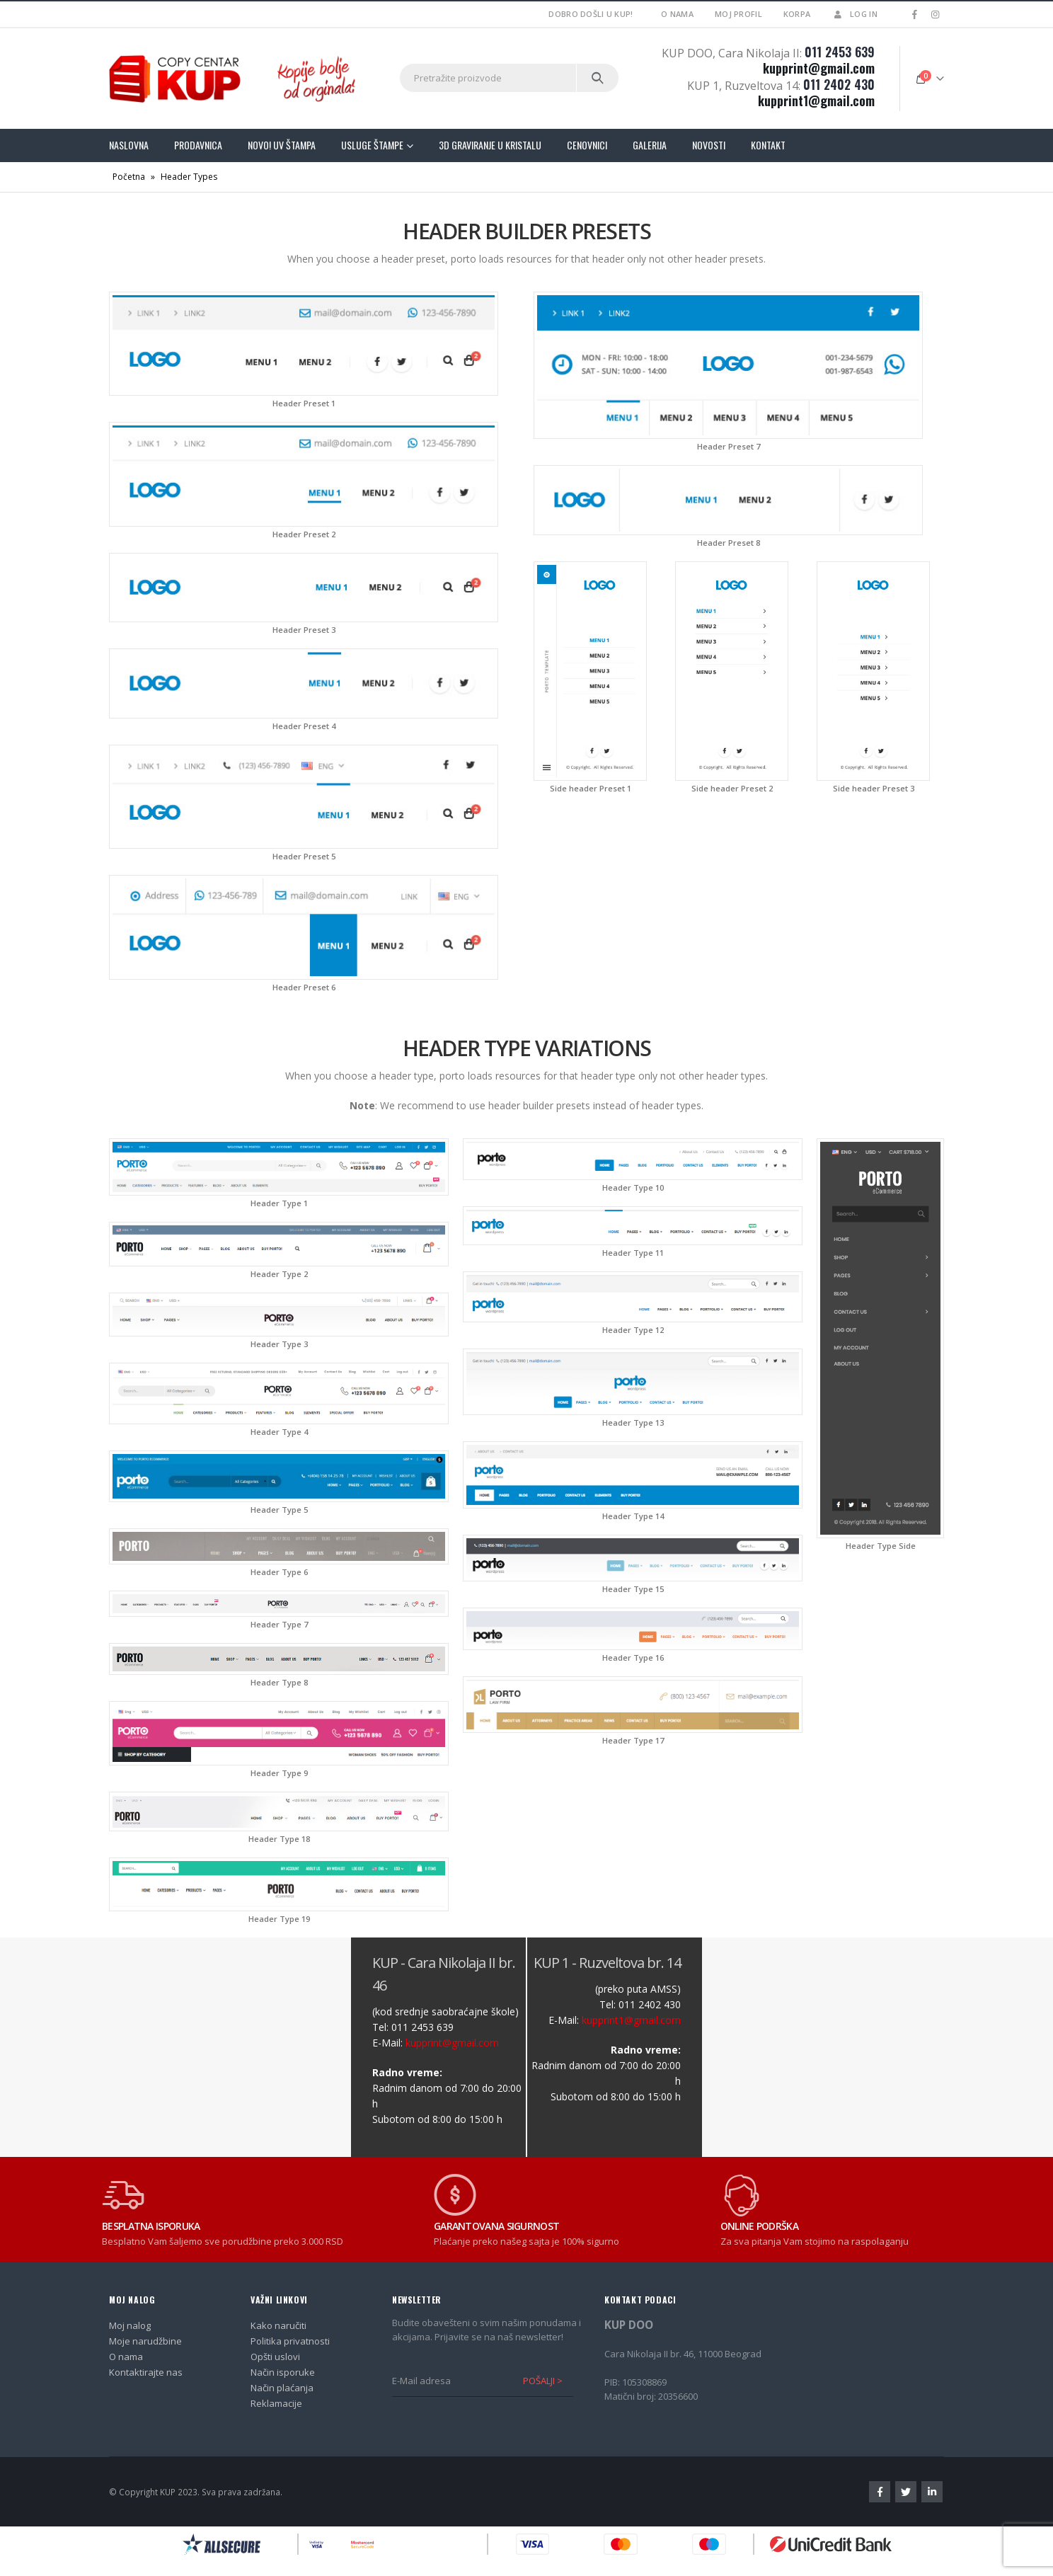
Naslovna (129, 144)
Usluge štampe (372, 144)
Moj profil (738, 13)
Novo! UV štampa (282, 144)
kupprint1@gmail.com (816, 100)
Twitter (905, 2491)
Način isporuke (283, 2372)
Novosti (708, 144)
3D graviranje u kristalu (490, 144)
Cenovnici (587, 144)
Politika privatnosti (290, 2341)
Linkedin (932, 2491)
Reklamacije (276, 2403)
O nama (677, 13)
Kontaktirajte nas (146, 2372)
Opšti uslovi (275, 2356)
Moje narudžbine (145, 2341)
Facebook (879, 2491)
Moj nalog (130, 2325)
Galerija (650, 144)
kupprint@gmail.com (819, 68)
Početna (129, 177)
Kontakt (768, 144)
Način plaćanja (282, 2387)
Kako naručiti (278, 2325)
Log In (855, 13)
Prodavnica (198, 144)
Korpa (796, 13)
